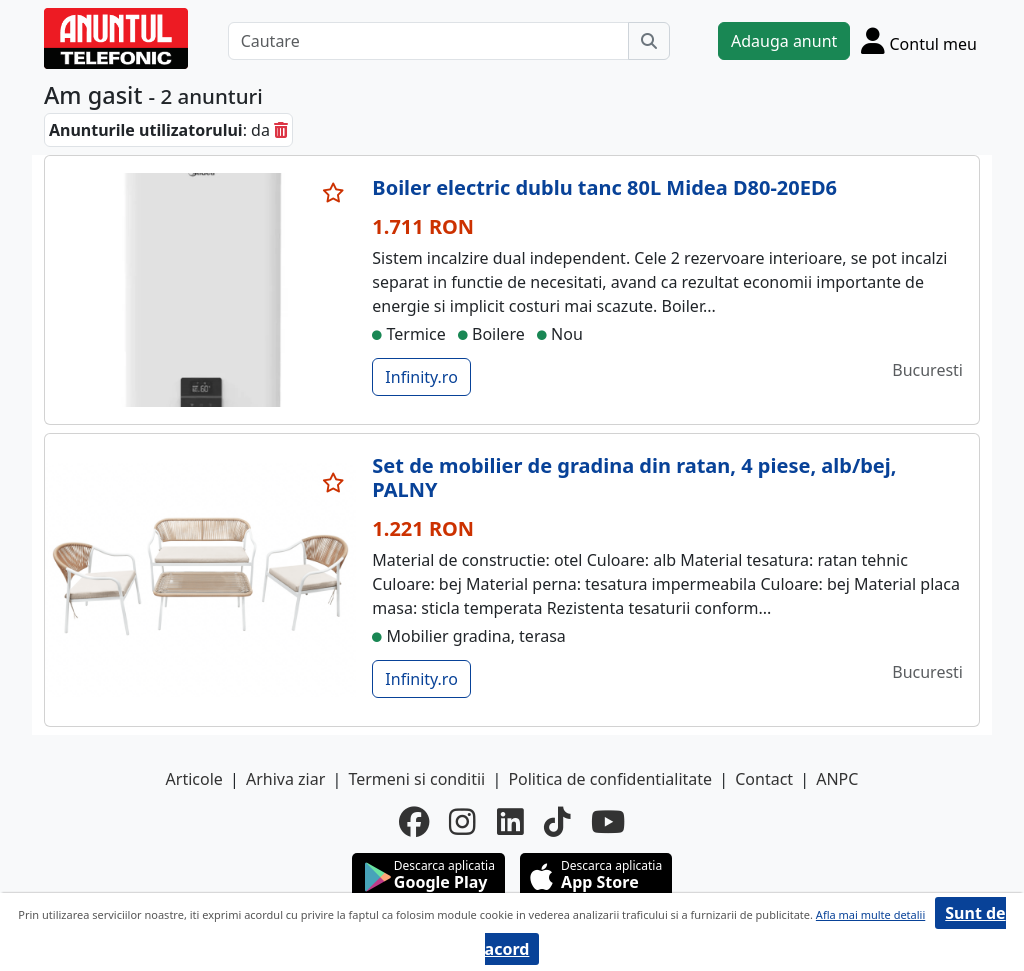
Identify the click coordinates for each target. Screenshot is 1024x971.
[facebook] (414, 822)
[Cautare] (428, 41)
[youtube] (608, 822)
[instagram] (462, 822)
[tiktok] (557, 822)
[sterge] (281, 130)
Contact (764, 779)
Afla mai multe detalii (870, 914)
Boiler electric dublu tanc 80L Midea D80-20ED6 (604, 187)
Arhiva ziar (285, 779)
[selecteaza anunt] (334, 193)
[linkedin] (510, 822)
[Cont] (919, 40)
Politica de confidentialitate (610, 779)
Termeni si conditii (416, 779)
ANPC (837, 779)
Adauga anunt (784, 41)
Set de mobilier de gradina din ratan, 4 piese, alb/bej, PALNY (634, 477)
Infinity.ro (421, 377)
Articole (194, 779)
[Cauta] (649, 41)
